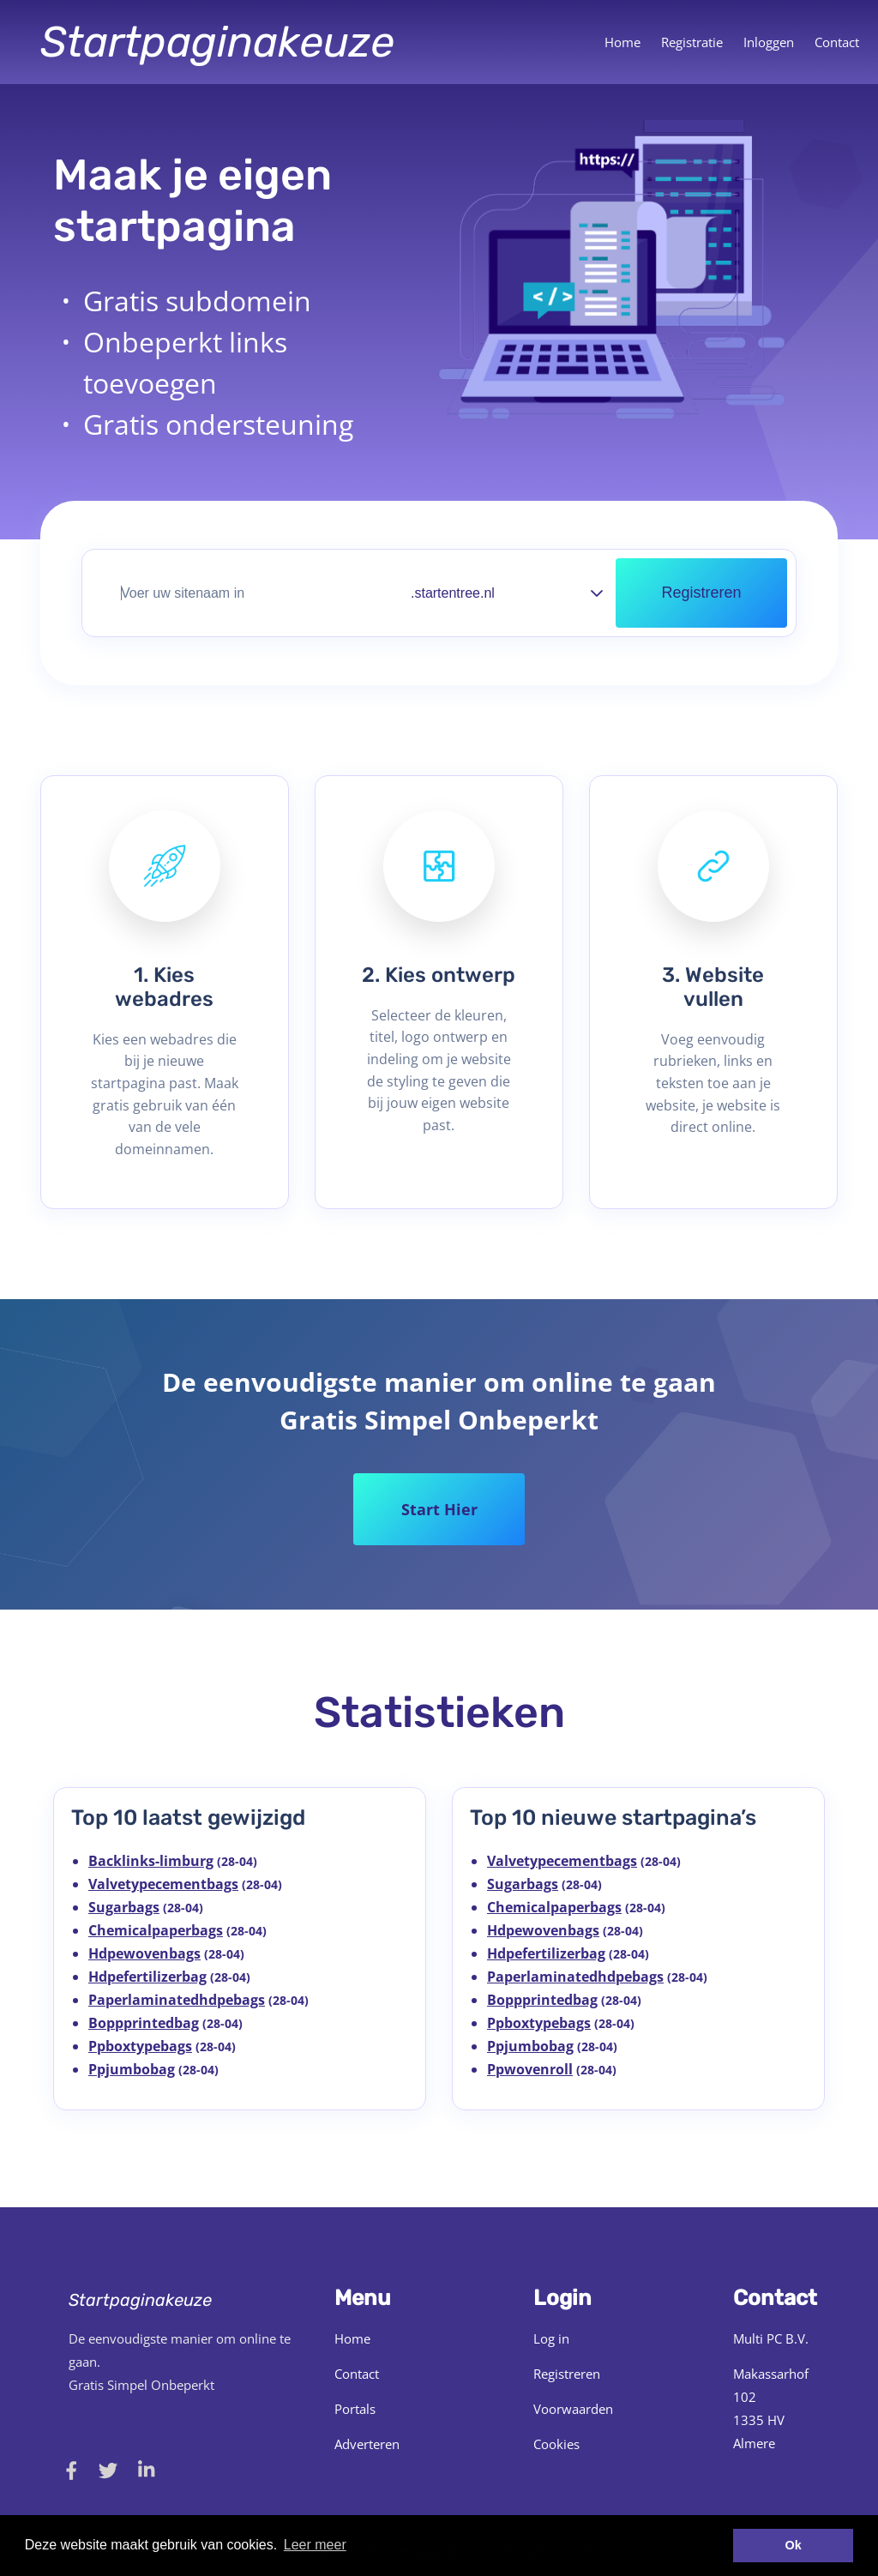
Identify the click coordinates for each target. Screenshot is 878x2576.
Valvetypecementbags (163, 1884)
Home (622, 42)
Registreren (566, 2373)
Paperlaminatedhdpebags (176, 1999)
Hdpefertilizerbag (147, 1976)
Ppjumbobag (131, 2069)
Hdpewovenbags (144, 1953)
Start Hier (439, 1509)
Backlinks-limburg (150, 1860)
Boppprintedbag (143, 2022)
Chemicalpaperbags (155, 1930)
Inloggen (768, 42)
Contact (837, 42)
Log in (551, 2338)
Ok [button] (793, 2545)
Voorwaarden (573, 2408)
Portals (355, 2408)
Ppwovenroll (530, 2069)
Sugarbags (123, 1907)
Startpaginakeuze (217, 42)
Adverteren (367, 2444)
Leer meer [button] (315, 2544)
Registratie (692, 42)
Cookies (556, 2444)
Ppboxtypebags (140, 2046)
